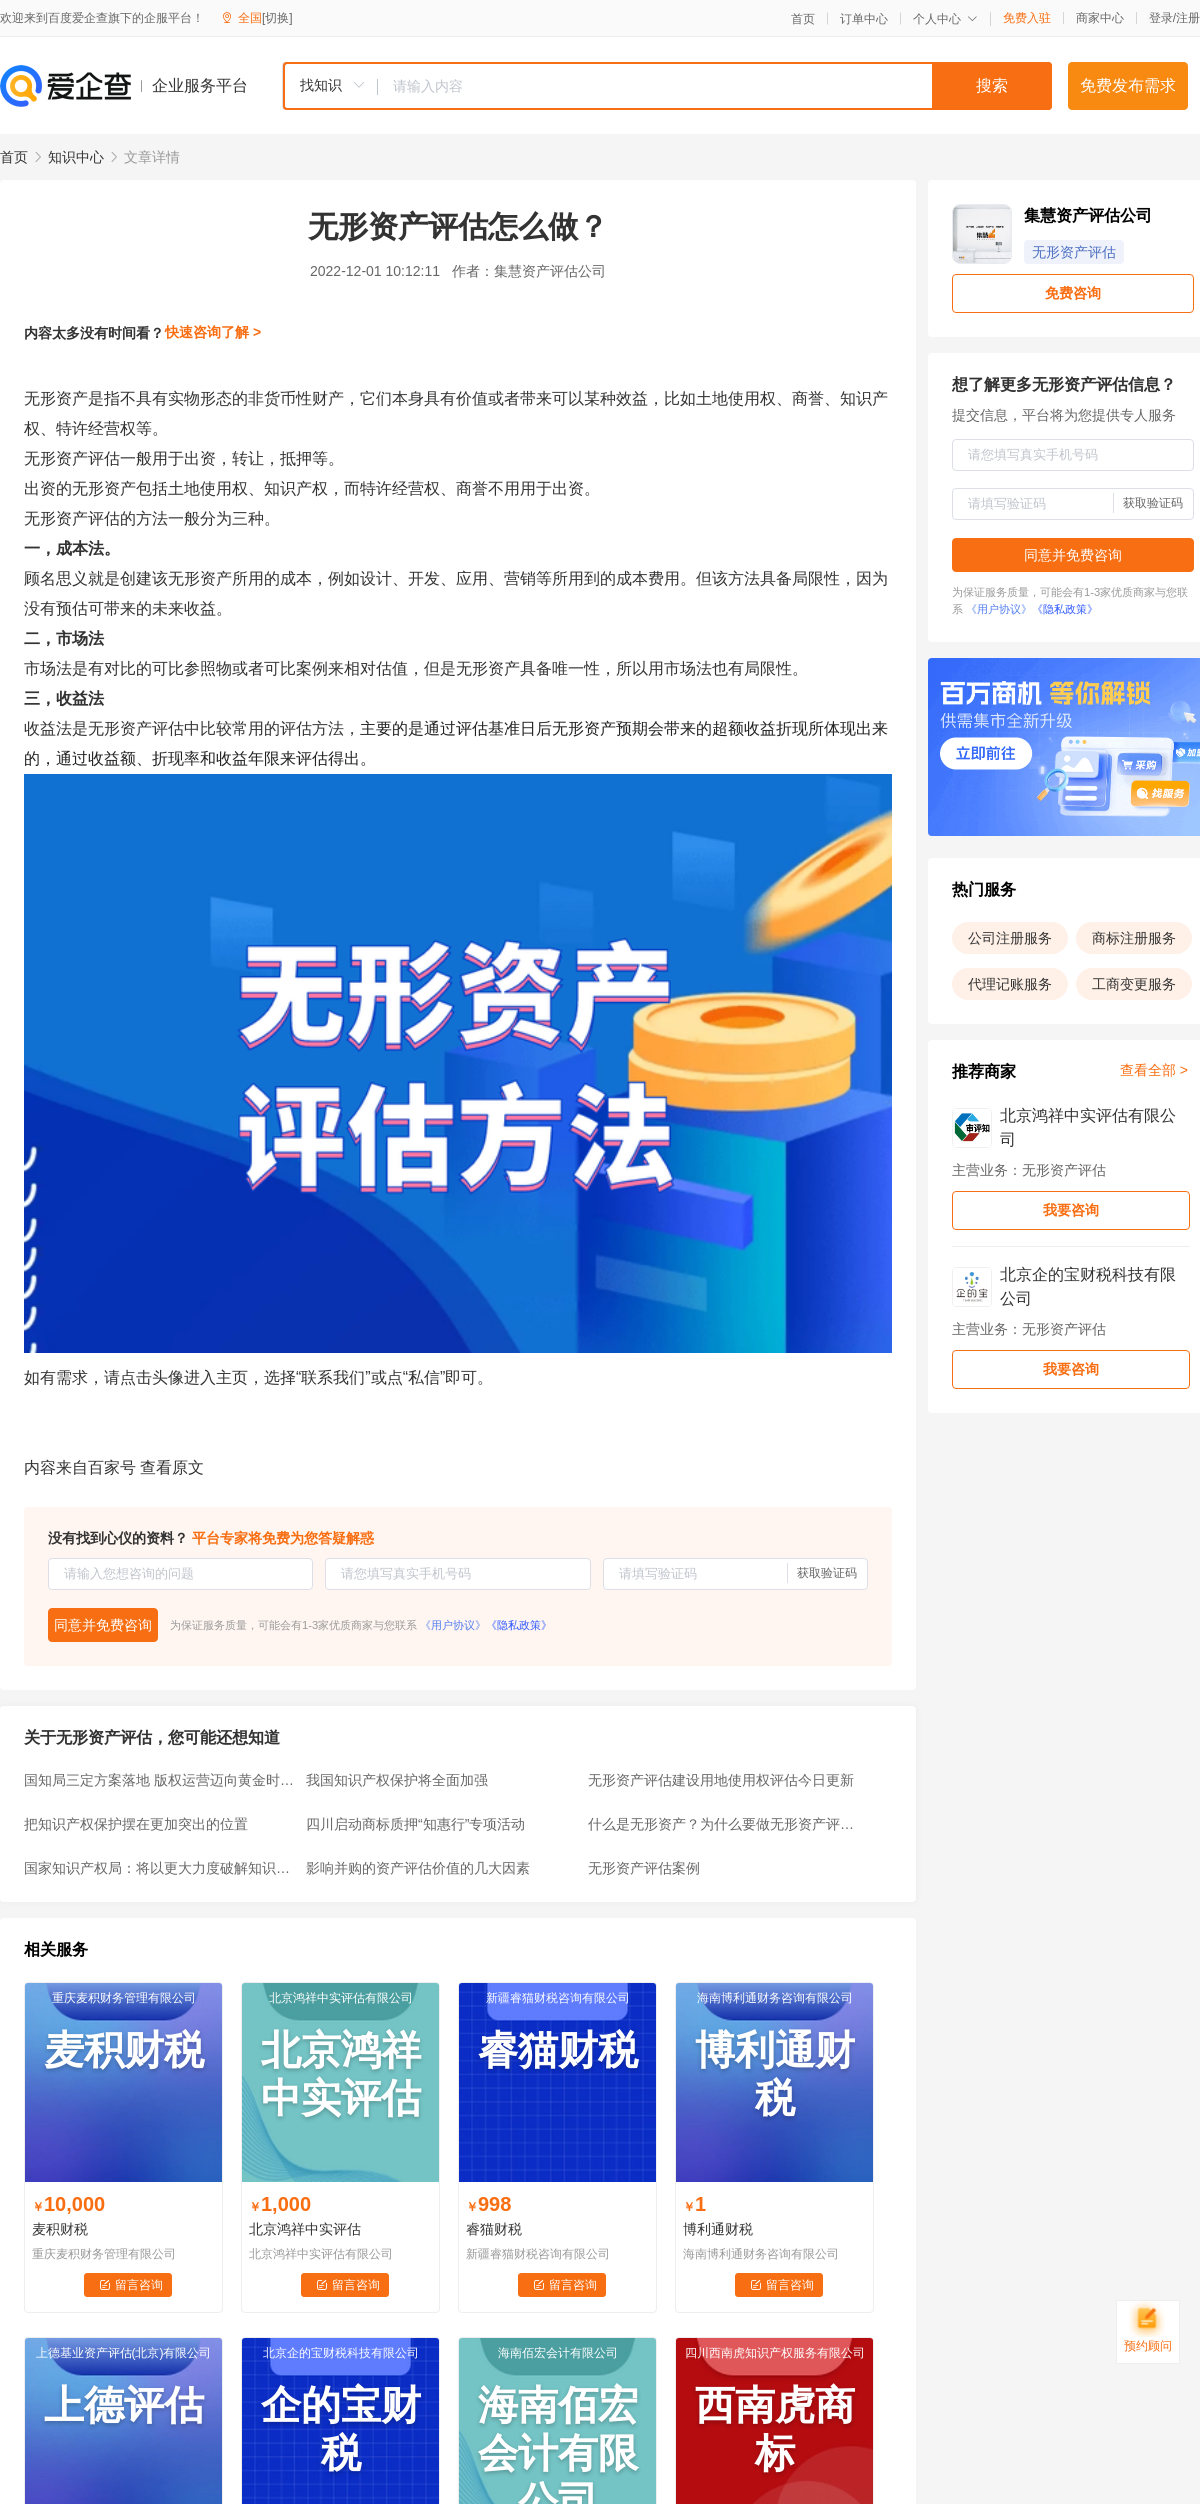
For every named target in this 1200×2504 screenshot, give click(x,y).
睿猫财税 (494, 2229)
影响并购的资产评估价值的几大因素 (418, 1868)
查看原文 (172, 1467)
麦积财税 (60, 2229)
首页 (803, 19)
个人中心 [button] (945, 19)
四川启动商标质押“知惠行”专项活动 (415, 1824)
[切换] (277, 18)
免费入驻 (1027, 18)
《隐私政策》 (519, 1625)
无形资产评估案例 (644, 1868)
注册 (1188, 18)
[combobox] (667, 86)
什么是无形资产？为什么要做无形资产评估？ (723, 1824)
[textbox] (715, 86)
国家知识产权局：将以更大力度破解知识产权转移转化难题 (159, 1868)
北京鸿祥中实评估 (305, 2229)
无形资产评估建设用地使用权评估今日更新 (721, 1780)
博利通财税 (718, 2229)
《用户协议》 (453, 1625)
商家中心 (1100, 18)
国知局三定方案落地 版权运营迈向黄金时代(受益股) (159, 1780)
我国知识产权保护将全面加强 (397, 1780)
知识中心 (76, 157)
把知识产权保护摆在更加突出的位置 (136, 1824)
